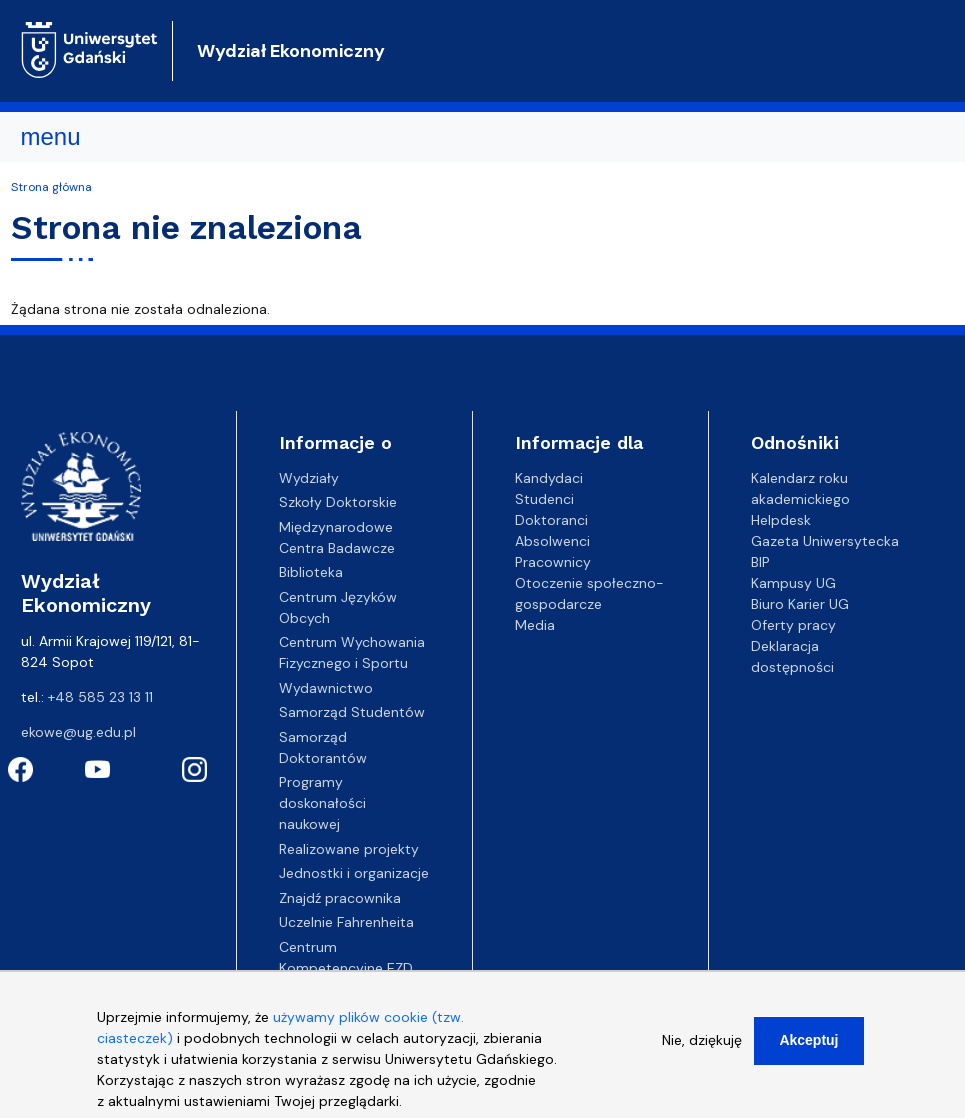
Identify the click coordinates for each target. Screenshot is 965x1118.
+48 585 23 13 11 (100, 697)
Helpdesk (781, 520)
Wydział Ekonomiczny (291, 51)
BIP (760, 562)
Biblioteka (311, 572)
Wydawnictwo (326, 688)
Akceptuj (808, 1049)
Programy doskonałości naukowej (322, 803)
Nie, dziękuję (702, 1049)
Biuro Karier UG (800, 604)
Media (535, 625)
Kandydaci (549, 478)
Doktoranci (551, 520)
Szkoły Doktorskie (338, 502)
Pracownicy (553, 562)
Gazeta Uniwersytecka (825, 541)
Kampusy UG (793, 583)
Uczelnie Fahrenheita (346, 922)
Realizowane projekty (349, 849)
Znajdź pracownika (340, 898)
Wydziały (309, 478)
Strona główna (51, 187)
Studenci (544, 499)
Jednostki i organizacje (354, 873)
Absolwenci (552, 541)
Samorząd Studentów (352, 712)
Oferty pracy (793, 625)
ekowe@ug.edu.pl (78, 732)
